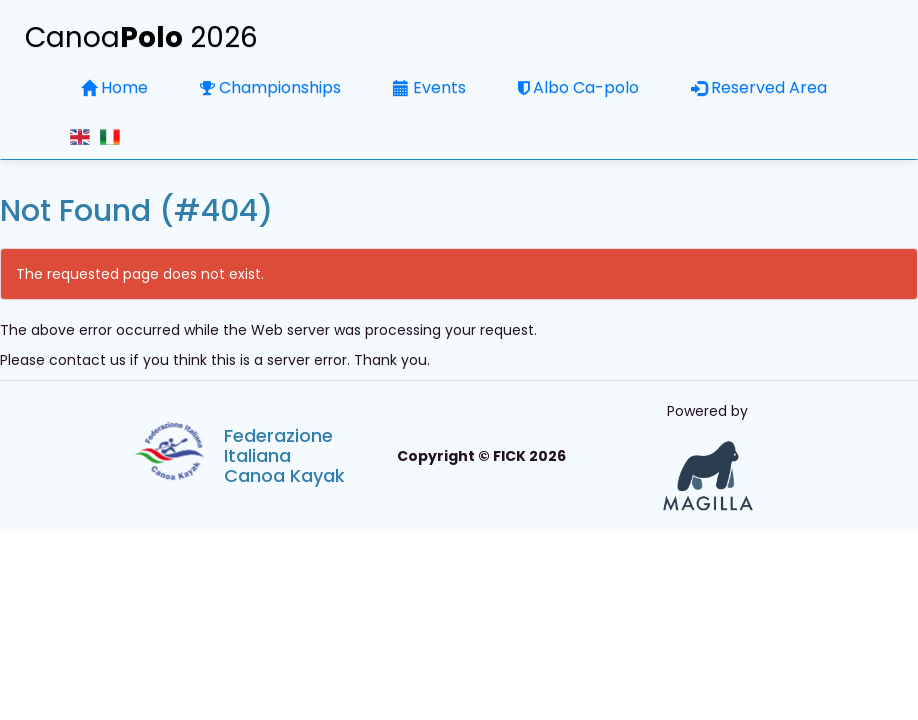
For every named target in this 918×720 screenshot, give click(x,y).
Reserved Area (759, 87)
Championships (270, 87)
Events (429, 87)
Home (114, 87)
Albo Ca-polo (578, 87)
